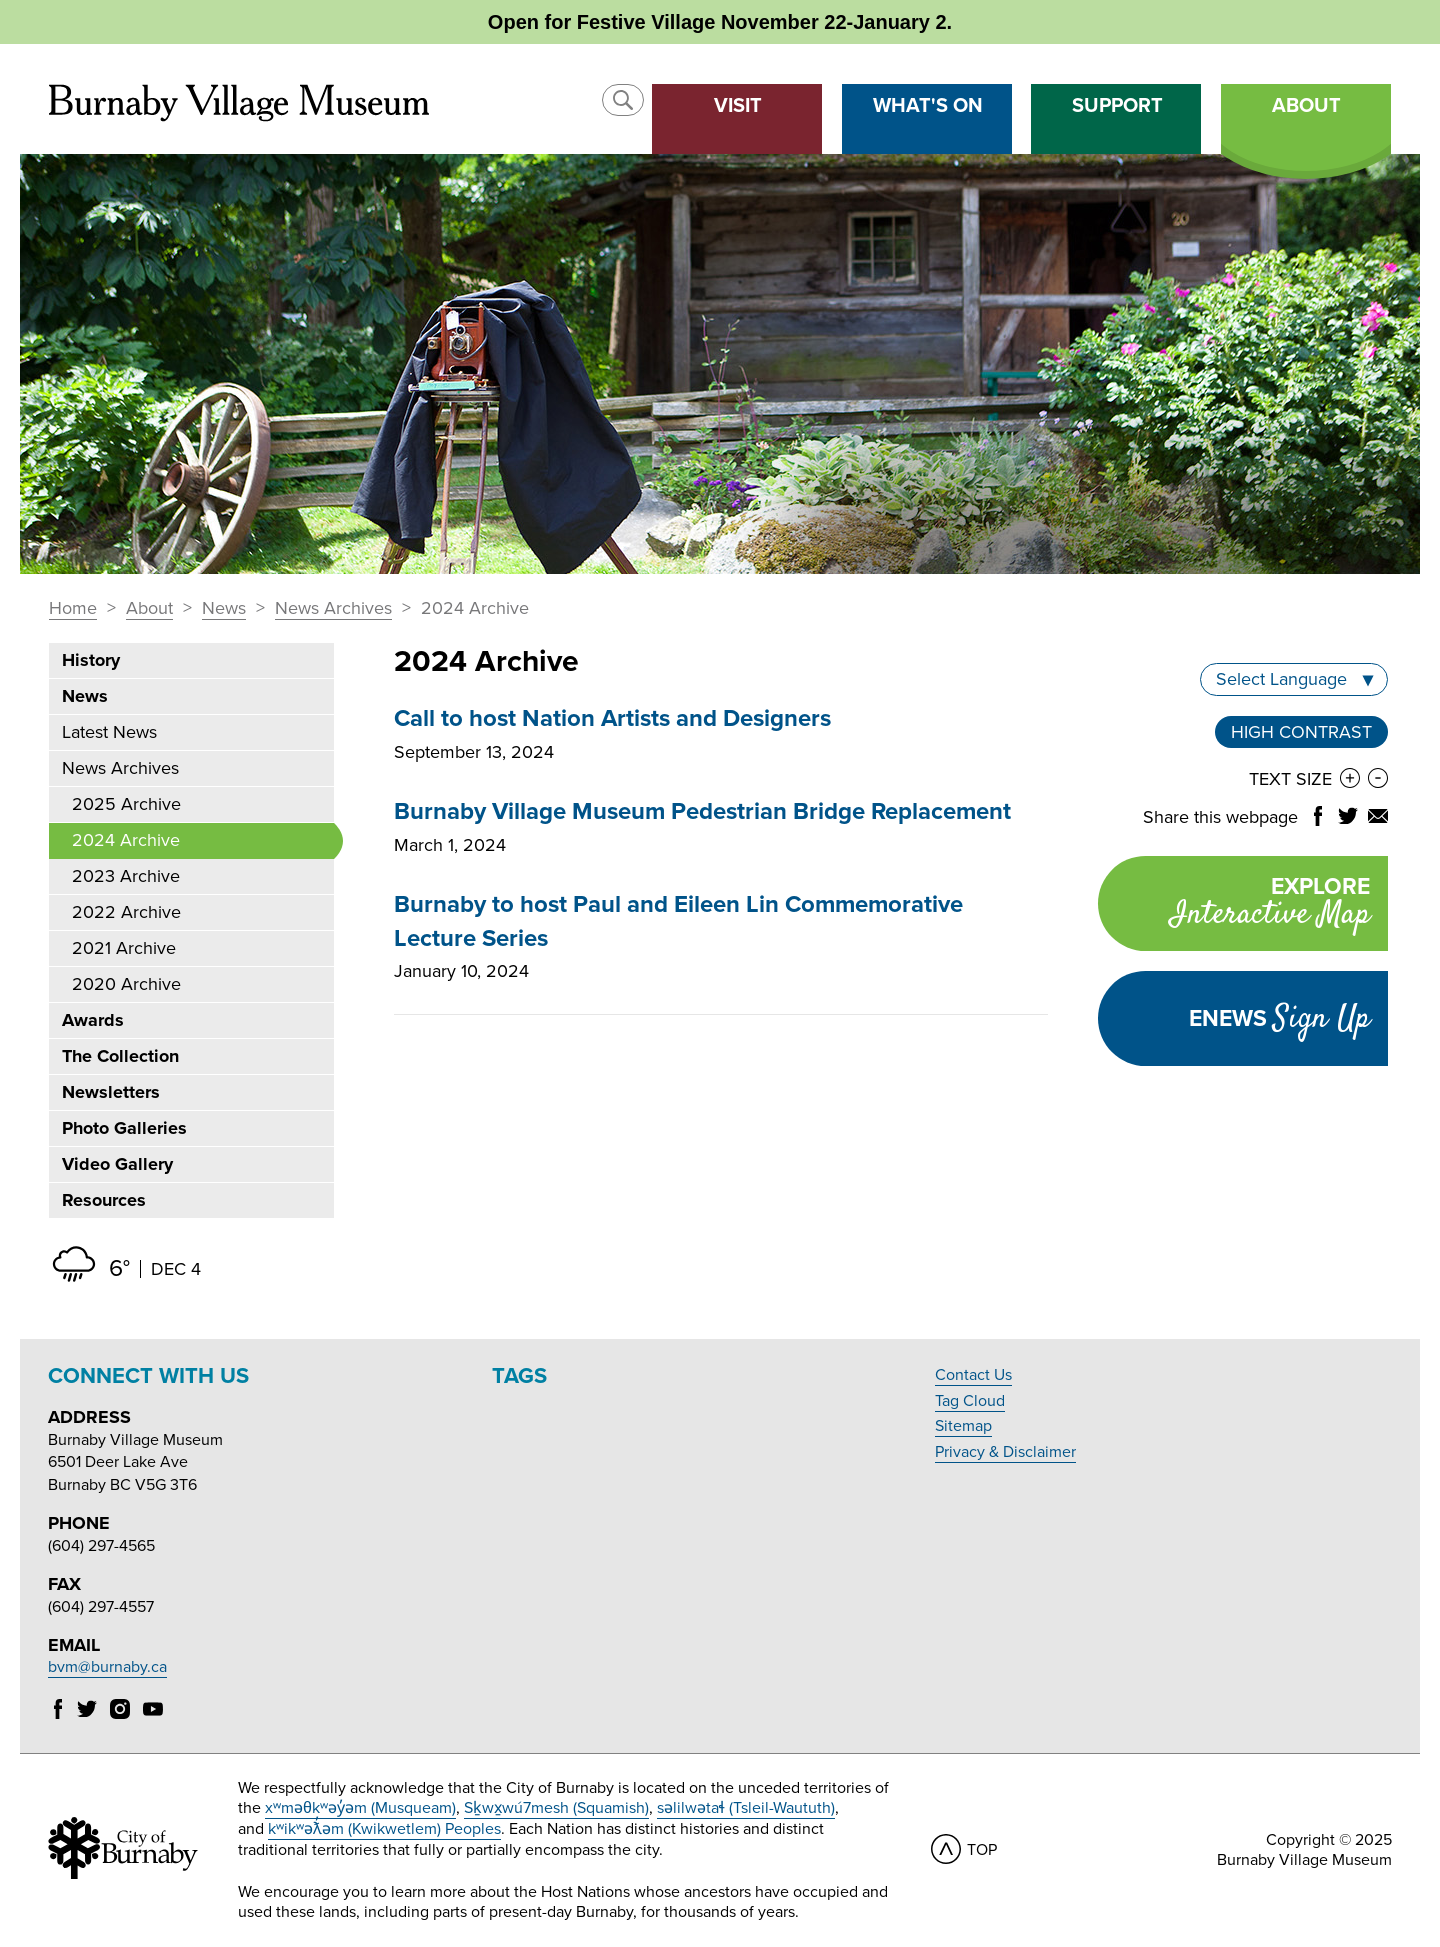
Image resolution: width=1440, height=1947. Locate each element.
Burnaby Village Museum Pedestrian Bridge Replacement (702, 811)
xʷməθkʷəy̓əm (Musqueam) (360, 1808)
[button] (623, 100)
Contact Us (973, 1375)
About (149, 609)
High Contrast (1301, 732)
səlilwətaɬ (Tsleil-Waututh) (746, 1808)
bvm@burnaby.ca (107, 1667)
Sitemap (963, 1426)
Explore (1234, 905)
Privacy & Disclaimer (1005, 1452)
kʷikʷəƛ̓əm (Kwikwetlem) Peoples (384, 1829)
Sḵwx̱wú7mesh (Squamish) (556, 1808)
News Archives (333, 609)
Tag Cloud (970, 1401)
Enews (1279, 1019)
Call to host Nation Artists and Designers (612, 718)
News (224, 609)
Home (73, 609)
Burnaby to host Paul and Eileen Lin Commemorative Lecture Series (678, 921)
